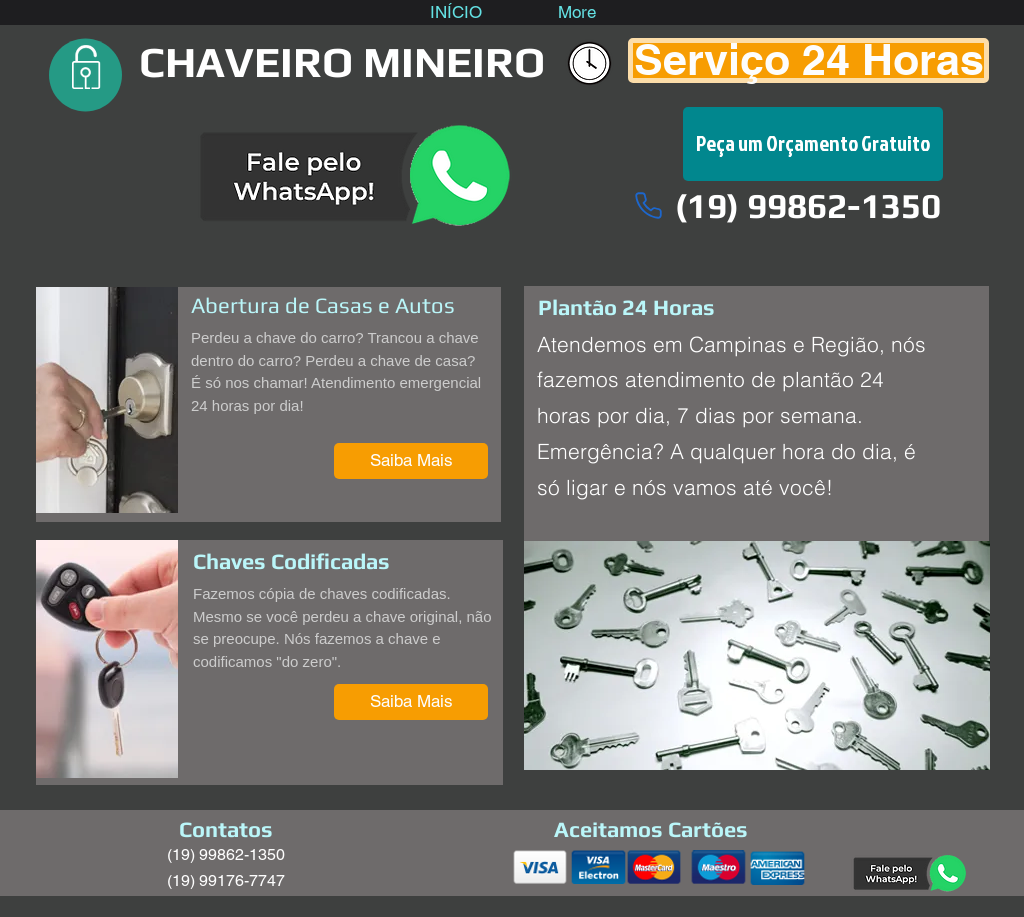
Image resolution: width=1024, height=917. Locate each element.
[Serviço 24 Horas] (808, 60)
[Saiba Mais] (411, 461)
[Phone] (648, 205)
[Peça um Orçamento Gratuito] (813, 144)
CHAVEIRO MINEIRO (342, 61)
